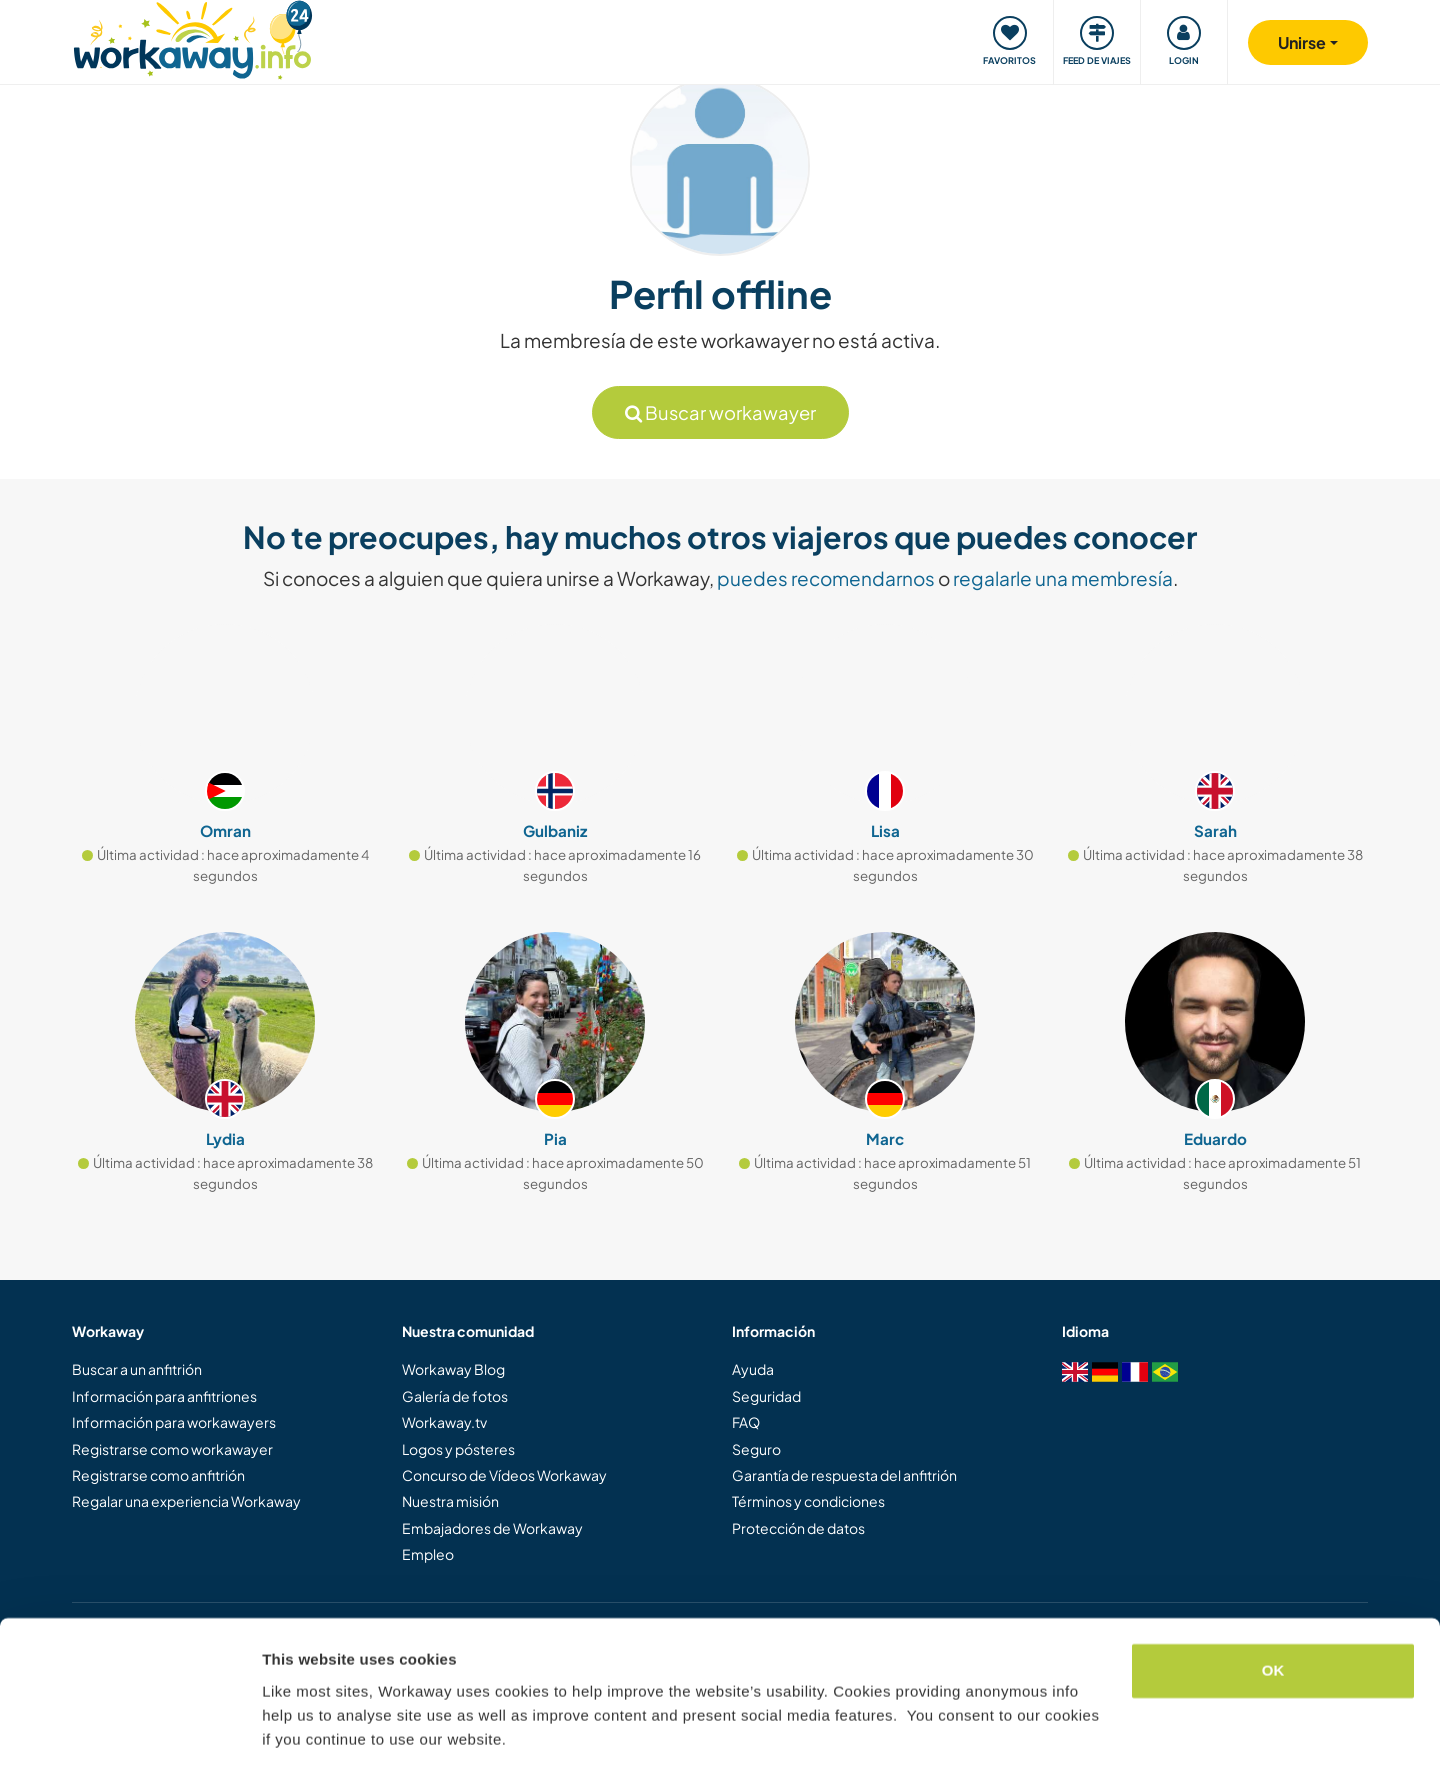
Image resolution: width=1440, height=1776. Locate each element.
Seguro (756, 1449)
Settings (292, 1736)
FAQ (746, 1422)
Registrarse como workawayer (172, 1449)
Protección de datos (798, 1528)
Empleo (428, 1554)
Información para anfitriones (164, 1396)
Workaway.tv (444, 1422)
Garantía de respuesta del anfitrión (844, 1475)
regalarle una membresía (1063, 578)
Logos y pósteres (458, 1449)
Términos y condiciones (808, 1501)
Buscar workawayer (720, 412)
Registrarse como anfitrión (158, 1475)
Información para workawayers (174, 1422)
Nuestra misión (450, 1501)
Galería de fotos (455, 1396)
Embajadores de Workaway (492, 1528)
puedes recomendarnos (826, 578)
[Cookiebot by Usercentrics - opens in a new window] (129, 1737)
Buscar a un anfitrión (137, 1369)
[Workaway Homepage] (192, 37)
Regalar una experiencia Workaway (186, 1501)
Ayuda (753, 1369)
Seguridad (766, 1396)
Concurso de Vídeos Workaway (504, 1475)
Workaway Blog (453, 1369)
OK (1273, 1613)
